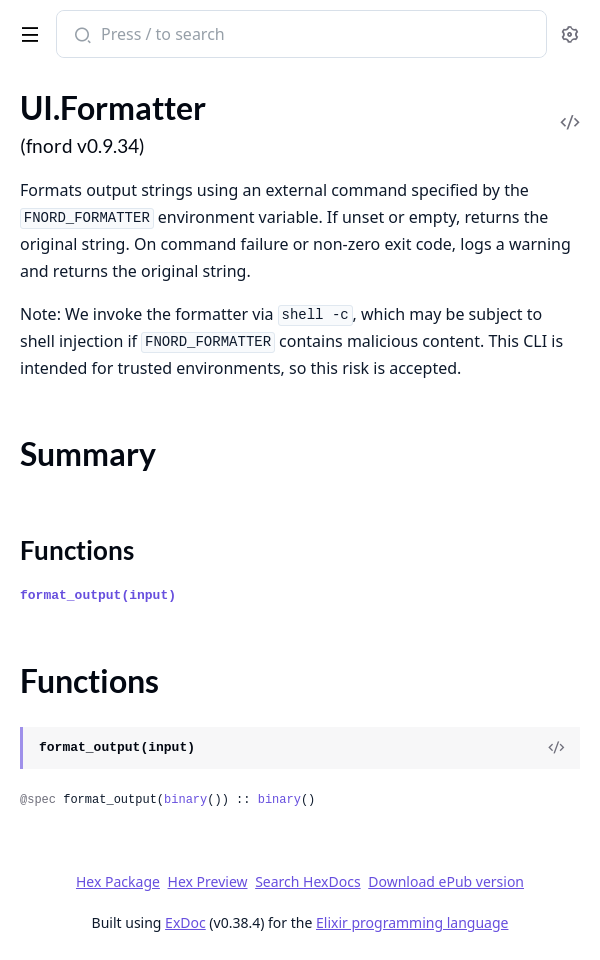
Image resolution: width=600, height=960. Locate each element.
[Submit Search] (80, 36)
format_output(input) (98, 595)
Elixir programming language (412, 922)
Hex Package (118, 881)
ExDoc (185, 922)
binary (185, 800)
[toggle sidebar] (26, 31)
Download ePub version (446, 881)
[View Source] (556, 748)
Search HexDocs (307, 882)
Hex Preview (208, 881)
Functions (77, 550)
